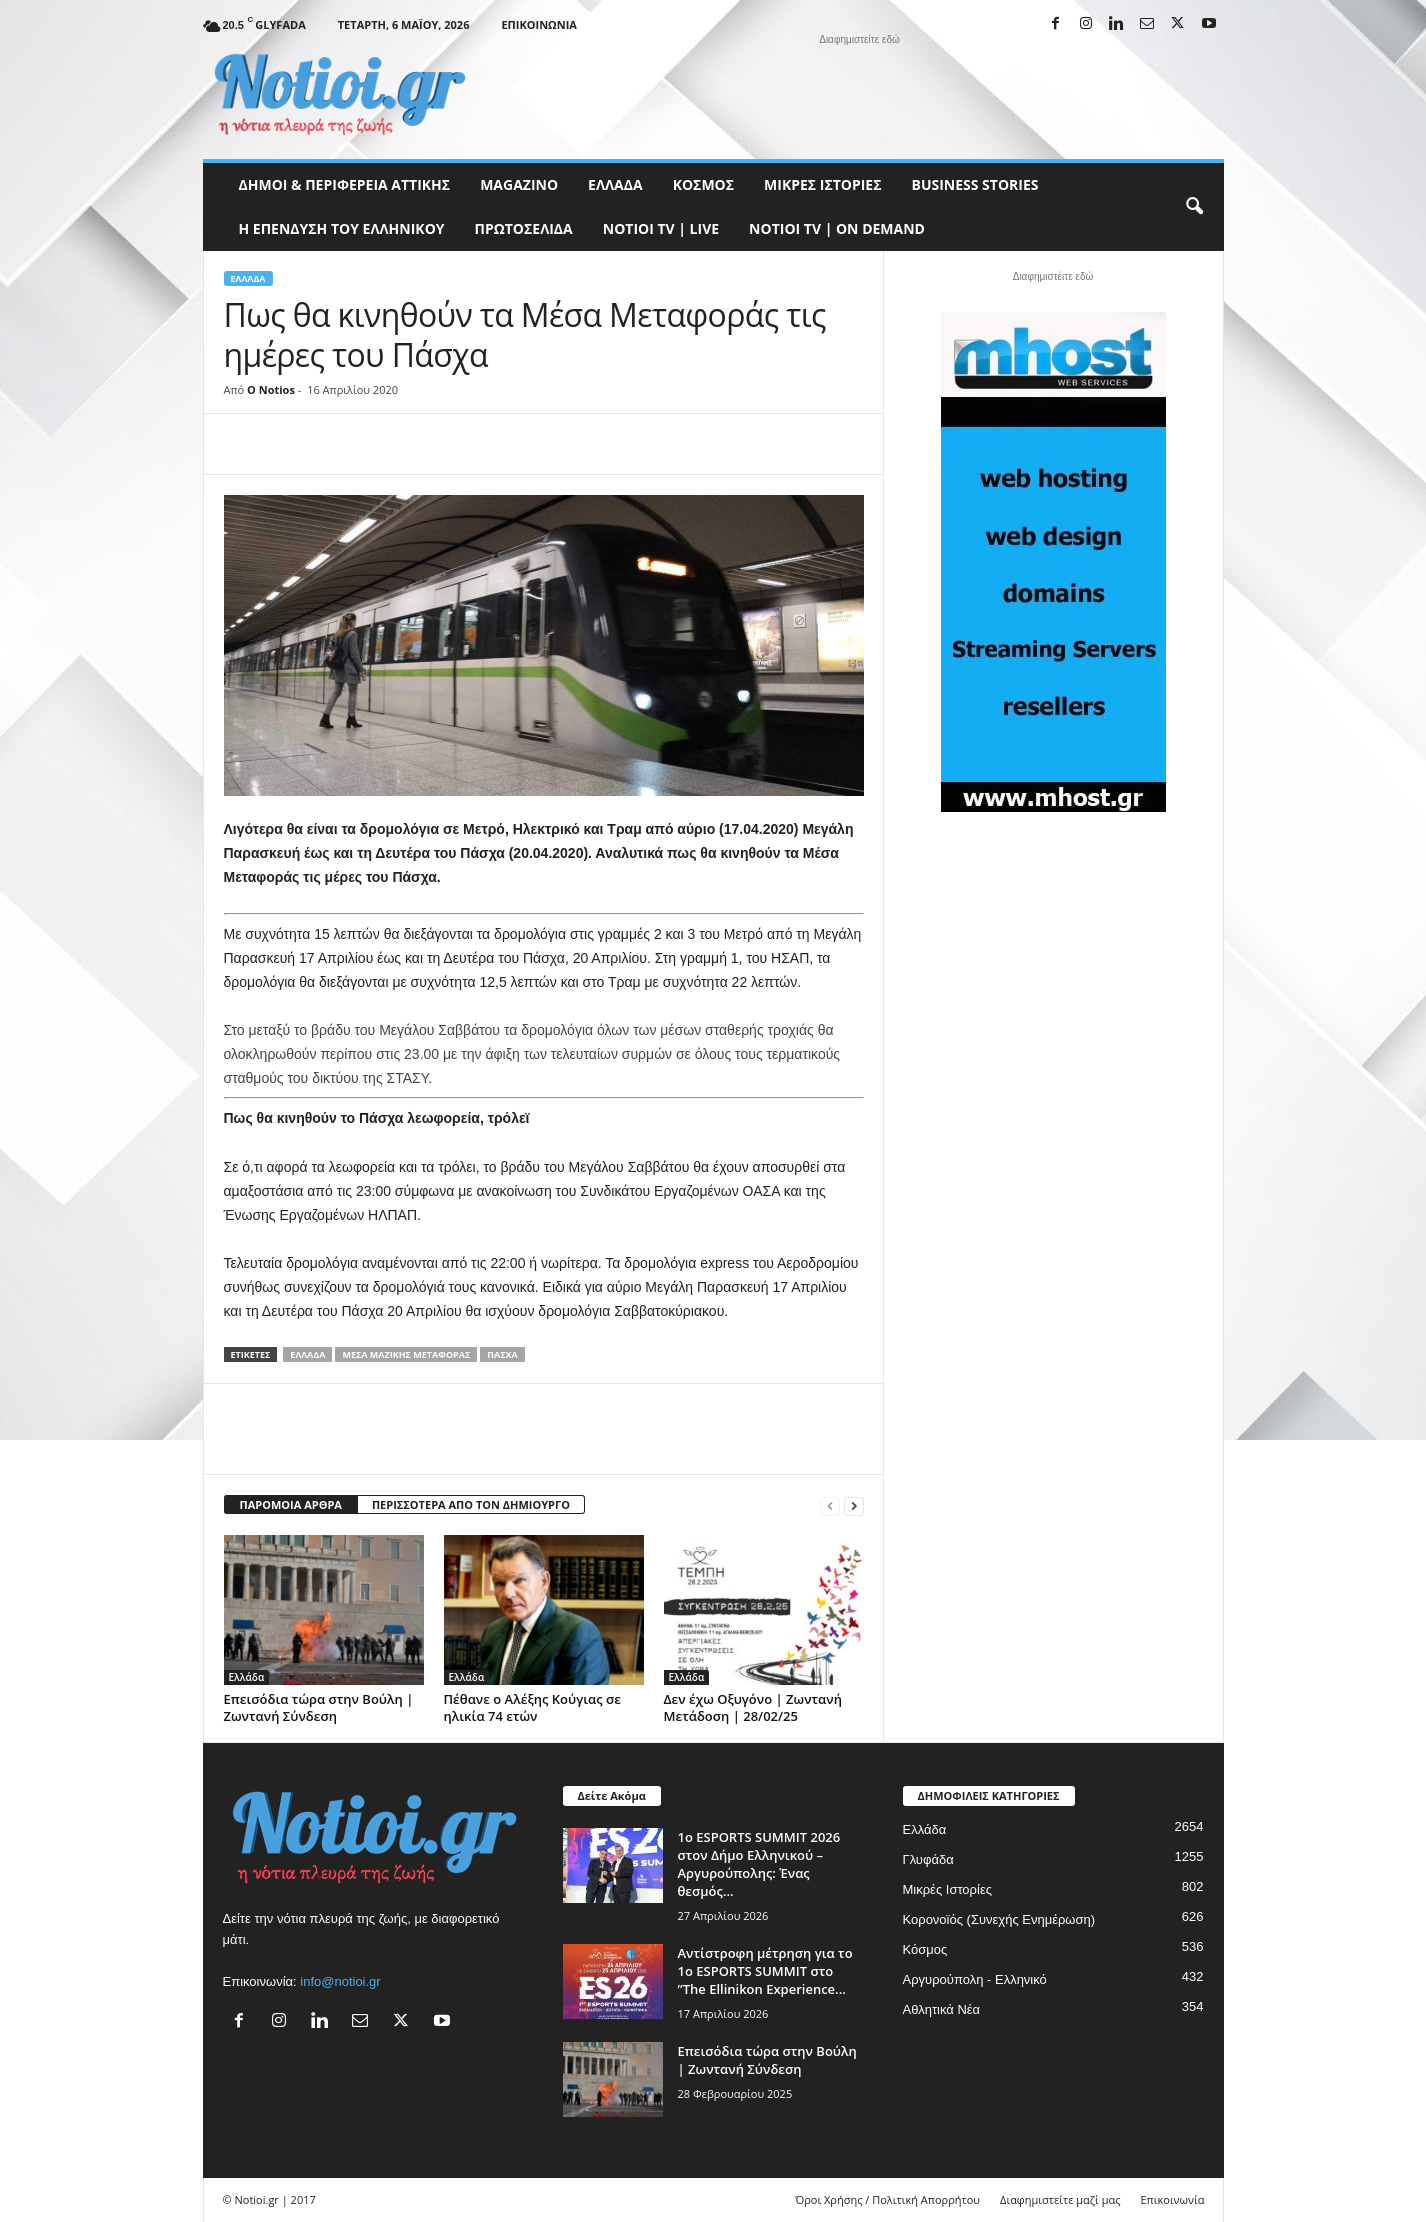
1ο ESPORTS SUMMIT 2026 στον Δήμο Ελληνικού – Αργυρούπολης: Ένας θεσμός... (759, 1864)
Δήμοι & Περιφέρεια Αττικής (345, 184)
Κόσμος (703, 184)
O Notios (271, 389)
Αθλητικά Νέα (942, 2009)
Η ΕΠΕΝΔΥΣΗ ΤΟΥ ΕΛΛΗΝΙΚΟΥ (342, 228)
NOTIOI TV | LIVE (661, 228)
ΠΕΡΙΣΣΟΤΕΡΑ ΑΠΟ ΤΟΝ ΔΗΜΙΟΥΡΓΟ (471, 1504)
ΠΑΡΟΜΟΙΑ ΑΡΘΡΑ (291, 1504)
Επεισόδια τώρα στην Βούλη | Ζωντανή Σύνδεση (319, 1707)
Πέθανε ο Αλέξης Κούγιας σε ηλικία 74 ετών (532, 1707)
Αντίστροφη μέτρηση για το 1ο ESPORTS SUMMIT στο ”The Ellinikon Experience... (765, 1971)
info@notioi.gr (340, 1981)
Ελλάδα (615, 184)
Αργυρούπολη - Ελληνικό (975, 1979)
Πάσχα (502, 1354)
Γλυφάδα (928, 1859)
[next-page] (854, 1505)
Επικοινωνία (538, 24)
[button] (1194, 207)
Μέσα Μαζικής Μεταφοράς (406, 1354)
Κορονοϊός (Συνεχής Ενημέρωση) (999, 1919)
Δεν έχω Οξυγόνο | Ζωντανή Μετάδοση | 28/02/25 (753, 1707)
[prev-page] (830, 1505)
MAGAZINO (519, 184)
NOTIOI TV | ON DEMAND (837, 228)
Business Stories (975, 184)
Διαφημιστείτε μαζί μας (1060, 2199)
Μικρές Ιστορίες (822, 184)
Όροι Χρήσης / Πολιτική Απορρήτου (887, 2199)
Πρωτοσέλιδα (524, 228)
